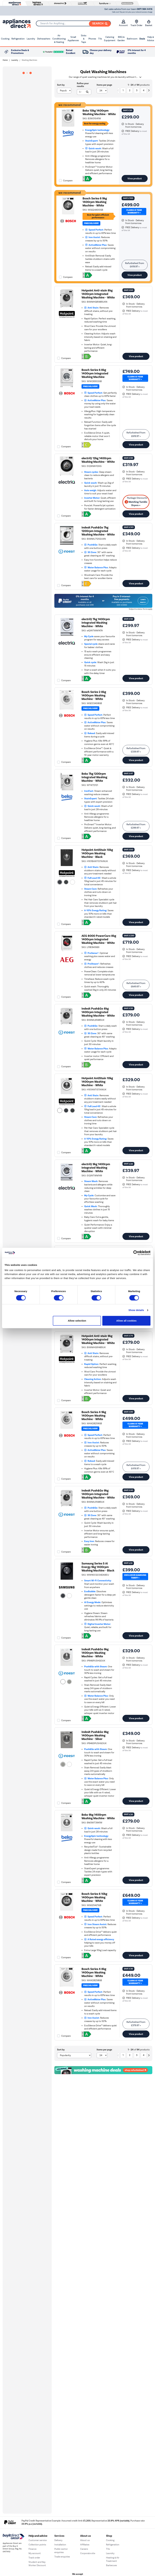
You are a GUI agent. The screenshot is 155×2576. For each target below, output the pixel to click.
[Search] (100, 24)
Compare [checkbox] (67, 180)
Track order (34, 2557)
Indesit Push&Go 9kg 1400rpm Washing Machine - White (95, 1653)
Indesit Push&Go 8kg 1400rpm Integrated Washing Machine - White (98, 1012)
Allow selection (77, 1320)
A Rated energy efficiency (99, 1939)
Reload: (89, 733)
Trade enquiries (62, 2556)
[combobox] (73, 23)
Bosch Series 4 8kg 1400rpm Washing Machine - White (94, 1972)
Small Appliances (73, 39)
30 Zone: (90, 552)
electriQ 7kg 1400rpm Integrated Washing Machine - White (96, 622)
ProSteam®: (92, 963)
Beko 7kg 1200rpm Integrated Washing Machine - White (94, 777)
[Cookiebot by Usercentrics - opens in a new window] (135, 1252)
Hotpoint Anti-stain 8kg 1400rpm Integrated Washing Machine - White (98, 294)
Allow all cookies (126, 1320)
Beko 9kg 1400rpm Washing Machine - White (98, 1816)
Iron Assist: (93, 237)
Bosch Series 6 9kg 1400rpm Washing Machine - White (95, 202)
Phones (92, 38)
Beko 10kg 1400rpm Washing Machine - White (99, 112)
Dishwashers (43, 38)
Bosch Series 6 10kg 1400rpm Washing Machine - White (94, 1897)
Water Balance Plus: (96, 567)
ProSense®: (91, 953)
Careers (84, 2549)
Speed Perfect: (94, 229)
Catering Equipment (109, 39)
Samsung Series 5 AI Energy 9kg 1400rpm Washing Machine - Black (98, 1567)
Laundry (31, 38)
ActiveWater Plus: (96, 245)
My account (35, 2553)
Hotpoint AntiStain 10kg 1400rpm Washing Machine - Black (97, 853)
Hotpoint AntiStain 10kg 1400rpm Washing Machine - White (97, 1081)
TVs (100, 38)
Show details (136, 1310)
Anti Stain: (91, 307)
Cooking (5, 38)
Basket (148, 23)
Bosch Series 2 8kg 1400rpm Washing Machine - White (94, 695)
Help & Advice (150, 39)
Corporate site (87, 2553)
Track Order (136, 23)
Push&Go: (91, 544)
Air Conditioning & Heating (59, 38)
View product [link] (134, 178)
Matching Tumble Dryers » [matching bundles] (136, 503)
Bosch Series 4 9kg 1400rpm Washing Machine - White (94, 1415)
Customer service (38, 2540)
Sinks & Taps (83, 38)
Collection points (37, 2544)
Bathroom (132, 38)
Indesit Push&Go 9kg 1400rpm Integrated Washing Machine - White (98, 1494)
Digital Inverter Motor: (97, 1624)
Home (5, 60)
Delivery (58, 2540)
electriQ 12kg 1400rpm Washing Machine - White (98, 460)
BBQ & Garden (121, 39)
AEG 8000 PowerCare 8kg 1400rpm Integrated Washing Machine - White (99, 939)
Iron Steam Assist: (95, 1924)
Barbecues (111, 2565)
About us (85, 2540)
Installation (60, 2544)
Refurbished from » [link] (134, 265)
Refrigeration (18, 38)
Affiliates (84, 2544)
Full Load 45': (92, 878)
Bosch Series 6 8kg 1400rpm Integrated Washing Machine (95, 373)
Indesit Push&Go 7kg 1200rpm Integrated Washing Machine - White (98, 531)
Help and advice (38, 2536)
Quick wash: (93, 148)
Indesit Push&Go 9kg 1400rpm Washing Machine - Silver (95, 1735)
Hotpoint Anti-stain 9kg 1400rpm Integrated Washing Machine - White (98, 1339)
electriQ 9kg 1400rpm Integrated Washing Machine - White (96, 1167)
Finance (32, 2549)
